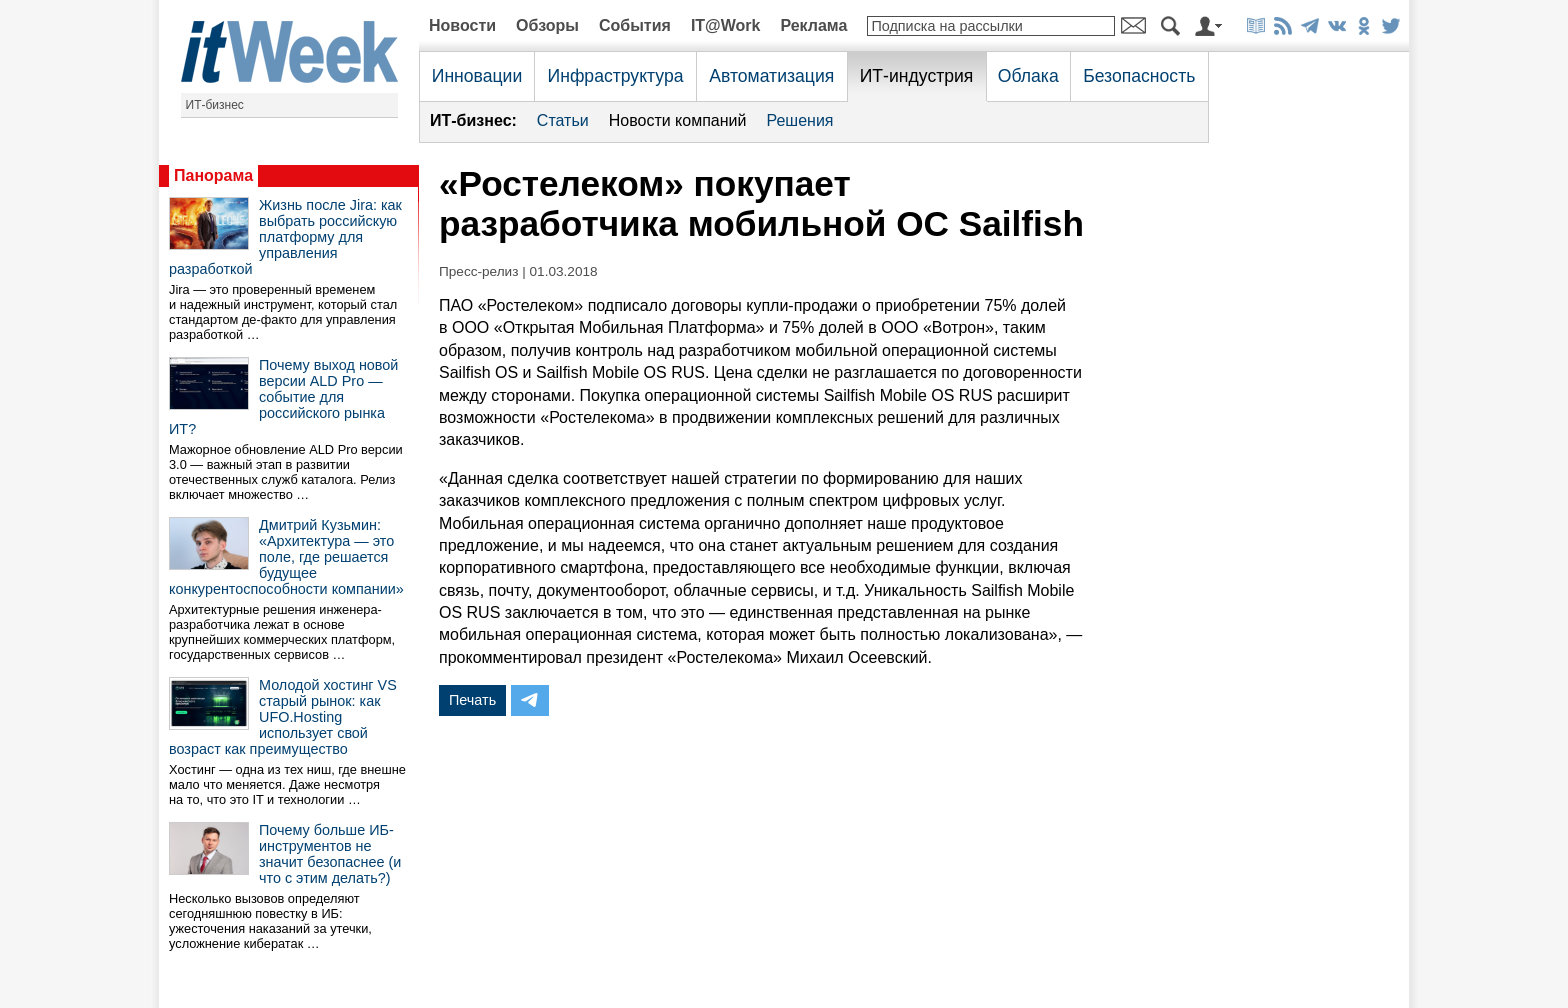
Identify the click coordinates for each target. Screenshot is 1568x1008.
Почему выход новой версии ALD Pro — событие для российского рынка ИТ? (283, 397)
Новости (462, 25)
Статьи (563, 120)
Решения (799, 120)
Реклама (813, 25)
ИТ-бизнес (215, 105)
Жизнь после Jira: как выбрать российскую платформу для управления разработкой (285, 237)
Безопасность (1139, 76)
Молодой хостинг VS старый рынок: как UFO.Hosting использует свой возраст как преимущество (283, 717)
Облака (1028, 76)
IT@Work (726, 25)
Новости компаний (678, 120)
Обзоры (547, 25)
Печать (472, 700)
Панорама (213, 175)
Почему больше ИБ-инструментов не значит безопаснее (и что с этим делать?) (330, 854)
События (635, 25)
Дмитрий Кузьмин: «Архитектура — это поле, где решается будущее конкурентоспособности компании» (286, 557)
